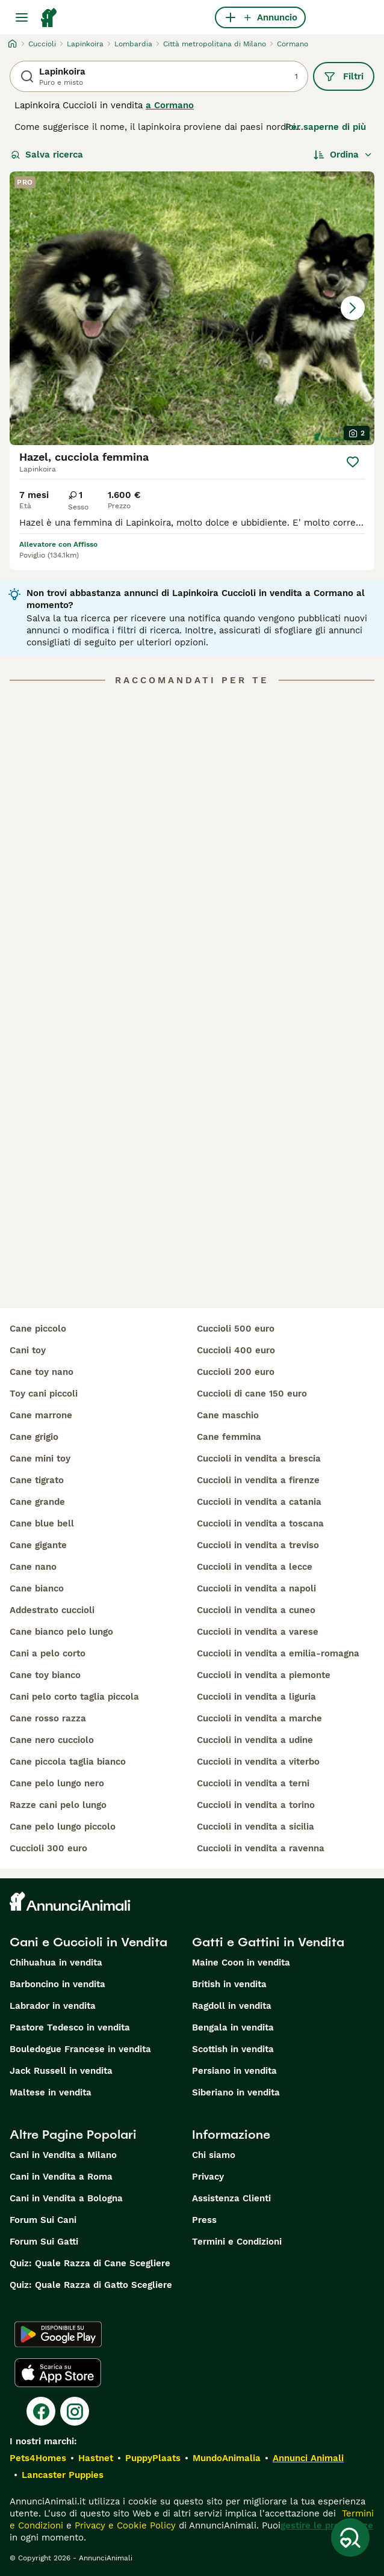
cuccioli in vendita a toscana (260, 1523)
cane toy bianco (45, 1675)
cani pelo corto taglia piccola (74, 1696)
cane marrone (41, 1415)
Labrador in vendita (53, 2005)
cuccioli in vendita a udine (255, 1740)
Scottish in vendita (233, 2049)
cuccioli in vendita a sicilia (255, 1826)
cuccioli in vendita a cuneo (256, 1610)
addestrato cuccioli (52, 1610)
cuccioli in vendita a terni (253, 1783)
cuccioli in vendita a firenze (258, 1480)
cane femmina (229, 1436)
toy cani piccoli (44, 1393)
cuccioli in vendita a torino (256, 1805)
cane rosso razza (48, 1718)
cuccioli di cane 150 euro (252, 1393)
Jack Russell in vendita (61, 2070)
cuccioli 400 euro (236, 1350)
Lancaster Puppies (63, 2475)
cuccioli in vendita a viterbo (258, 1761)
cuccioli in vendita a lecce (254, 1566)
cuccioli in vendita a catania (259, 1501)
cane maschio (228, 1415)
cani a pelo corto (47, 1653)
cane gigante (38, 1545)
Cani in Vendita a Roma (61, 2176)
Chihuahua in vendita (56, 1962)
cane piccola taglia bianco (68, 1761)
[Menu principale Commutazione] (22, 17)
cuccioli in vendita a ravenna (260, 1848)
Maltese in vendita (50, 2092)
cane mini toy (40, 1458)
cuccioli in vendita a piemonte (263, 1675)
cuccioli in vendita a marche (259, 1718)
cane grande (37, 1501)
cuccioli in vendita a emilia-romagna (278, 1653)
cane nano (33, 1566)
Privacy (208, 2176)
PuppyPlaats (153, 2458)
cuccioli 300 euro (48, 1848)
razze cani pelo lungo (58, 1805)
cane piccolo (38, 1328)
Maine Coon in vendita (241, 1962)
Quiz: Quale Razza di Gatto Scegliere (91, 2284)
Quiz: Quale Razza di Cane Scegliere (90, 2263)
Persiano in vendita (234, 2070)
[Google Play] (58, 2334)
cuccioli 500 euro (235, 1328)
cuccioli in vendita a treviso (258, 1545)
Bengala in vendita (233, 2027)
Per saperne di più (325, 126)
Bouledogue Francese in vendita (80, 2049)
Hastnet (95, 2458)
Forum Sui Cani (43, 2220)
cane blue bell (42, 1523)
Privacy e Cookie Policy (124, 2525)
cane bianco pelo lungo (61, 1631)
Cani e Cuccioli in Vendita (88, 1942)
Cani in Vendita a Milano (63, 2155)
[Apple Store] (58, 2372)
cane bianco (37, 1588)
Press (204, 2220)
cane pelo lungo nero (57, 1783)
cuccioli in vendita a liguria (256, 1696)
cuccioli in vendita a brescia (259, 1458)
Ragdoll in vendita (231, 2005)
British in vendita (229, 1984)
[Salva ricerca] (350, 2537)
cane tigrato (37, 1480)
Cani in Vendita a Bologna (66, 2198)
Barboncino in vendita (57, 1984)
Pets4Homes (38, 2458)
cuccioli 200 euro (235, 1371)
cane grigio (34, 1436)
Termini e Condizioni (237, 2241)
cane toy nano (41, 1371)
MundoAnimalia (227, 2458)
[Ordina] (343, 155)
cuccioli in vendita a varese (257, 1631)
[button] (192, 308)
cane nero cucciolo (52, 1740)
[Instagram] (74, 2411)
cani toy (28, 1350)
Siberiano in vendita (236, 2092)
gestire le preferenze (326, 2525)
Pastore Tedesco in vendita (70, 2027)
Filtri (344, 76)
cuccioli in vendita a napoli (256, 1588)
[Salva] (353, 462)
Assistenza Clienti (231, 2198)
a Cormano (170, 105)
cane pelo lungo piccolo (63, 1826)
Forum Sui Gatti (44, 2241)
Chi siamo (213, 2155)
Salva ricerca (47, 154)
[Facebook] (40, 2411)
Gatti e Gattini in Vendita (268, 1942)
